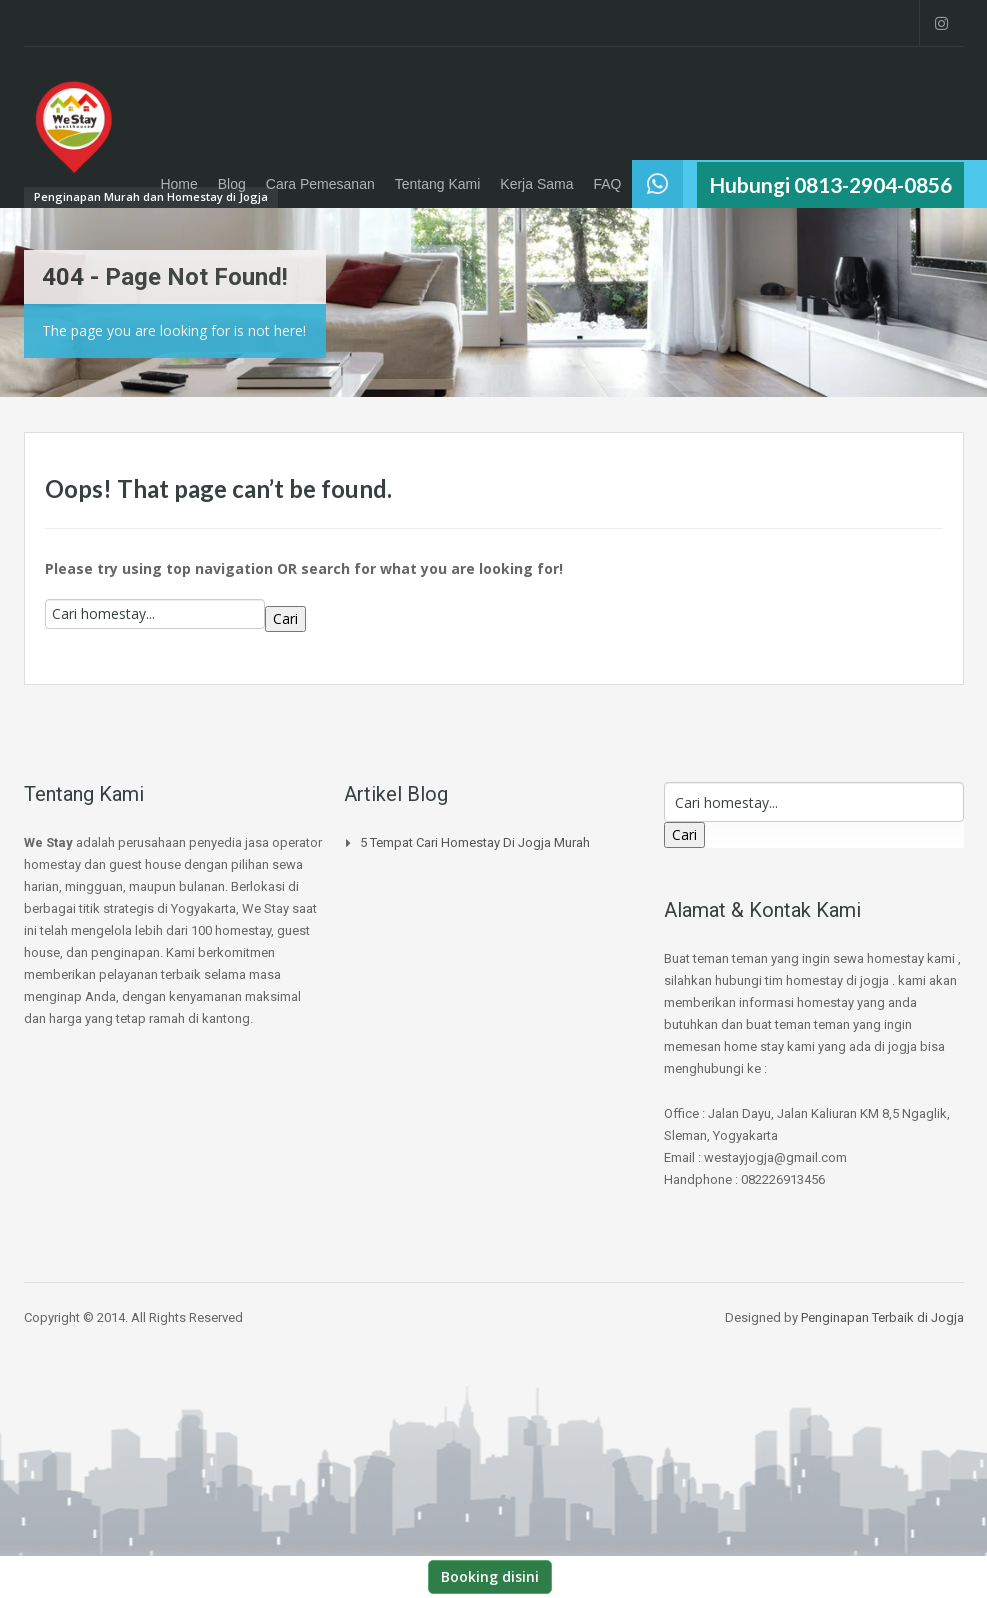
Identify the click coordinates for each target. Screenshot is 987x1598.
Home (178, 184)
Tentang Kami (438, 184)
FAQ (607, 184)
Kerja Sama (536, 184)
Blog (232, 184)
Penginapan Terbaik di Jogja (882, 1317)
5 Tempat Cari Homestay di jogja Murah (475, 842)
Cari (285, 618)
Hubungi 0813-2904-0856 (830, 184)
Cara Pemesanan (320, 184)
